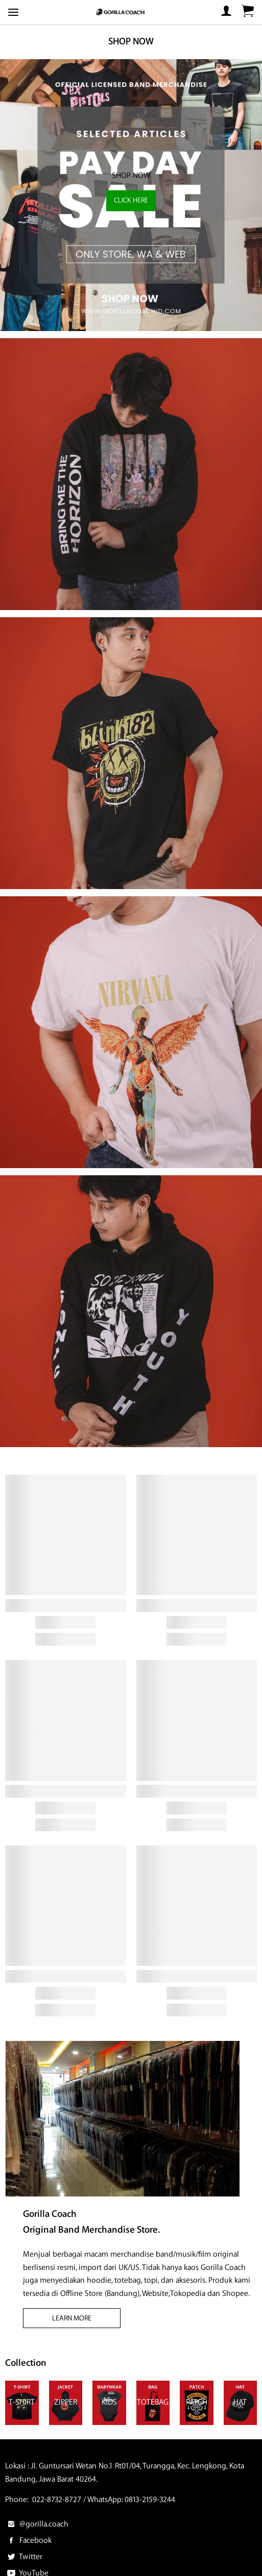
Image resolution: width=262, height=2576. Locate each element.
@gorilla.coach (36, 2524)
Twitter (23, 2557)
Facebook (28, 2540)
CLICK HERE (131, 200)
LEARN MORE (71, 2318)
